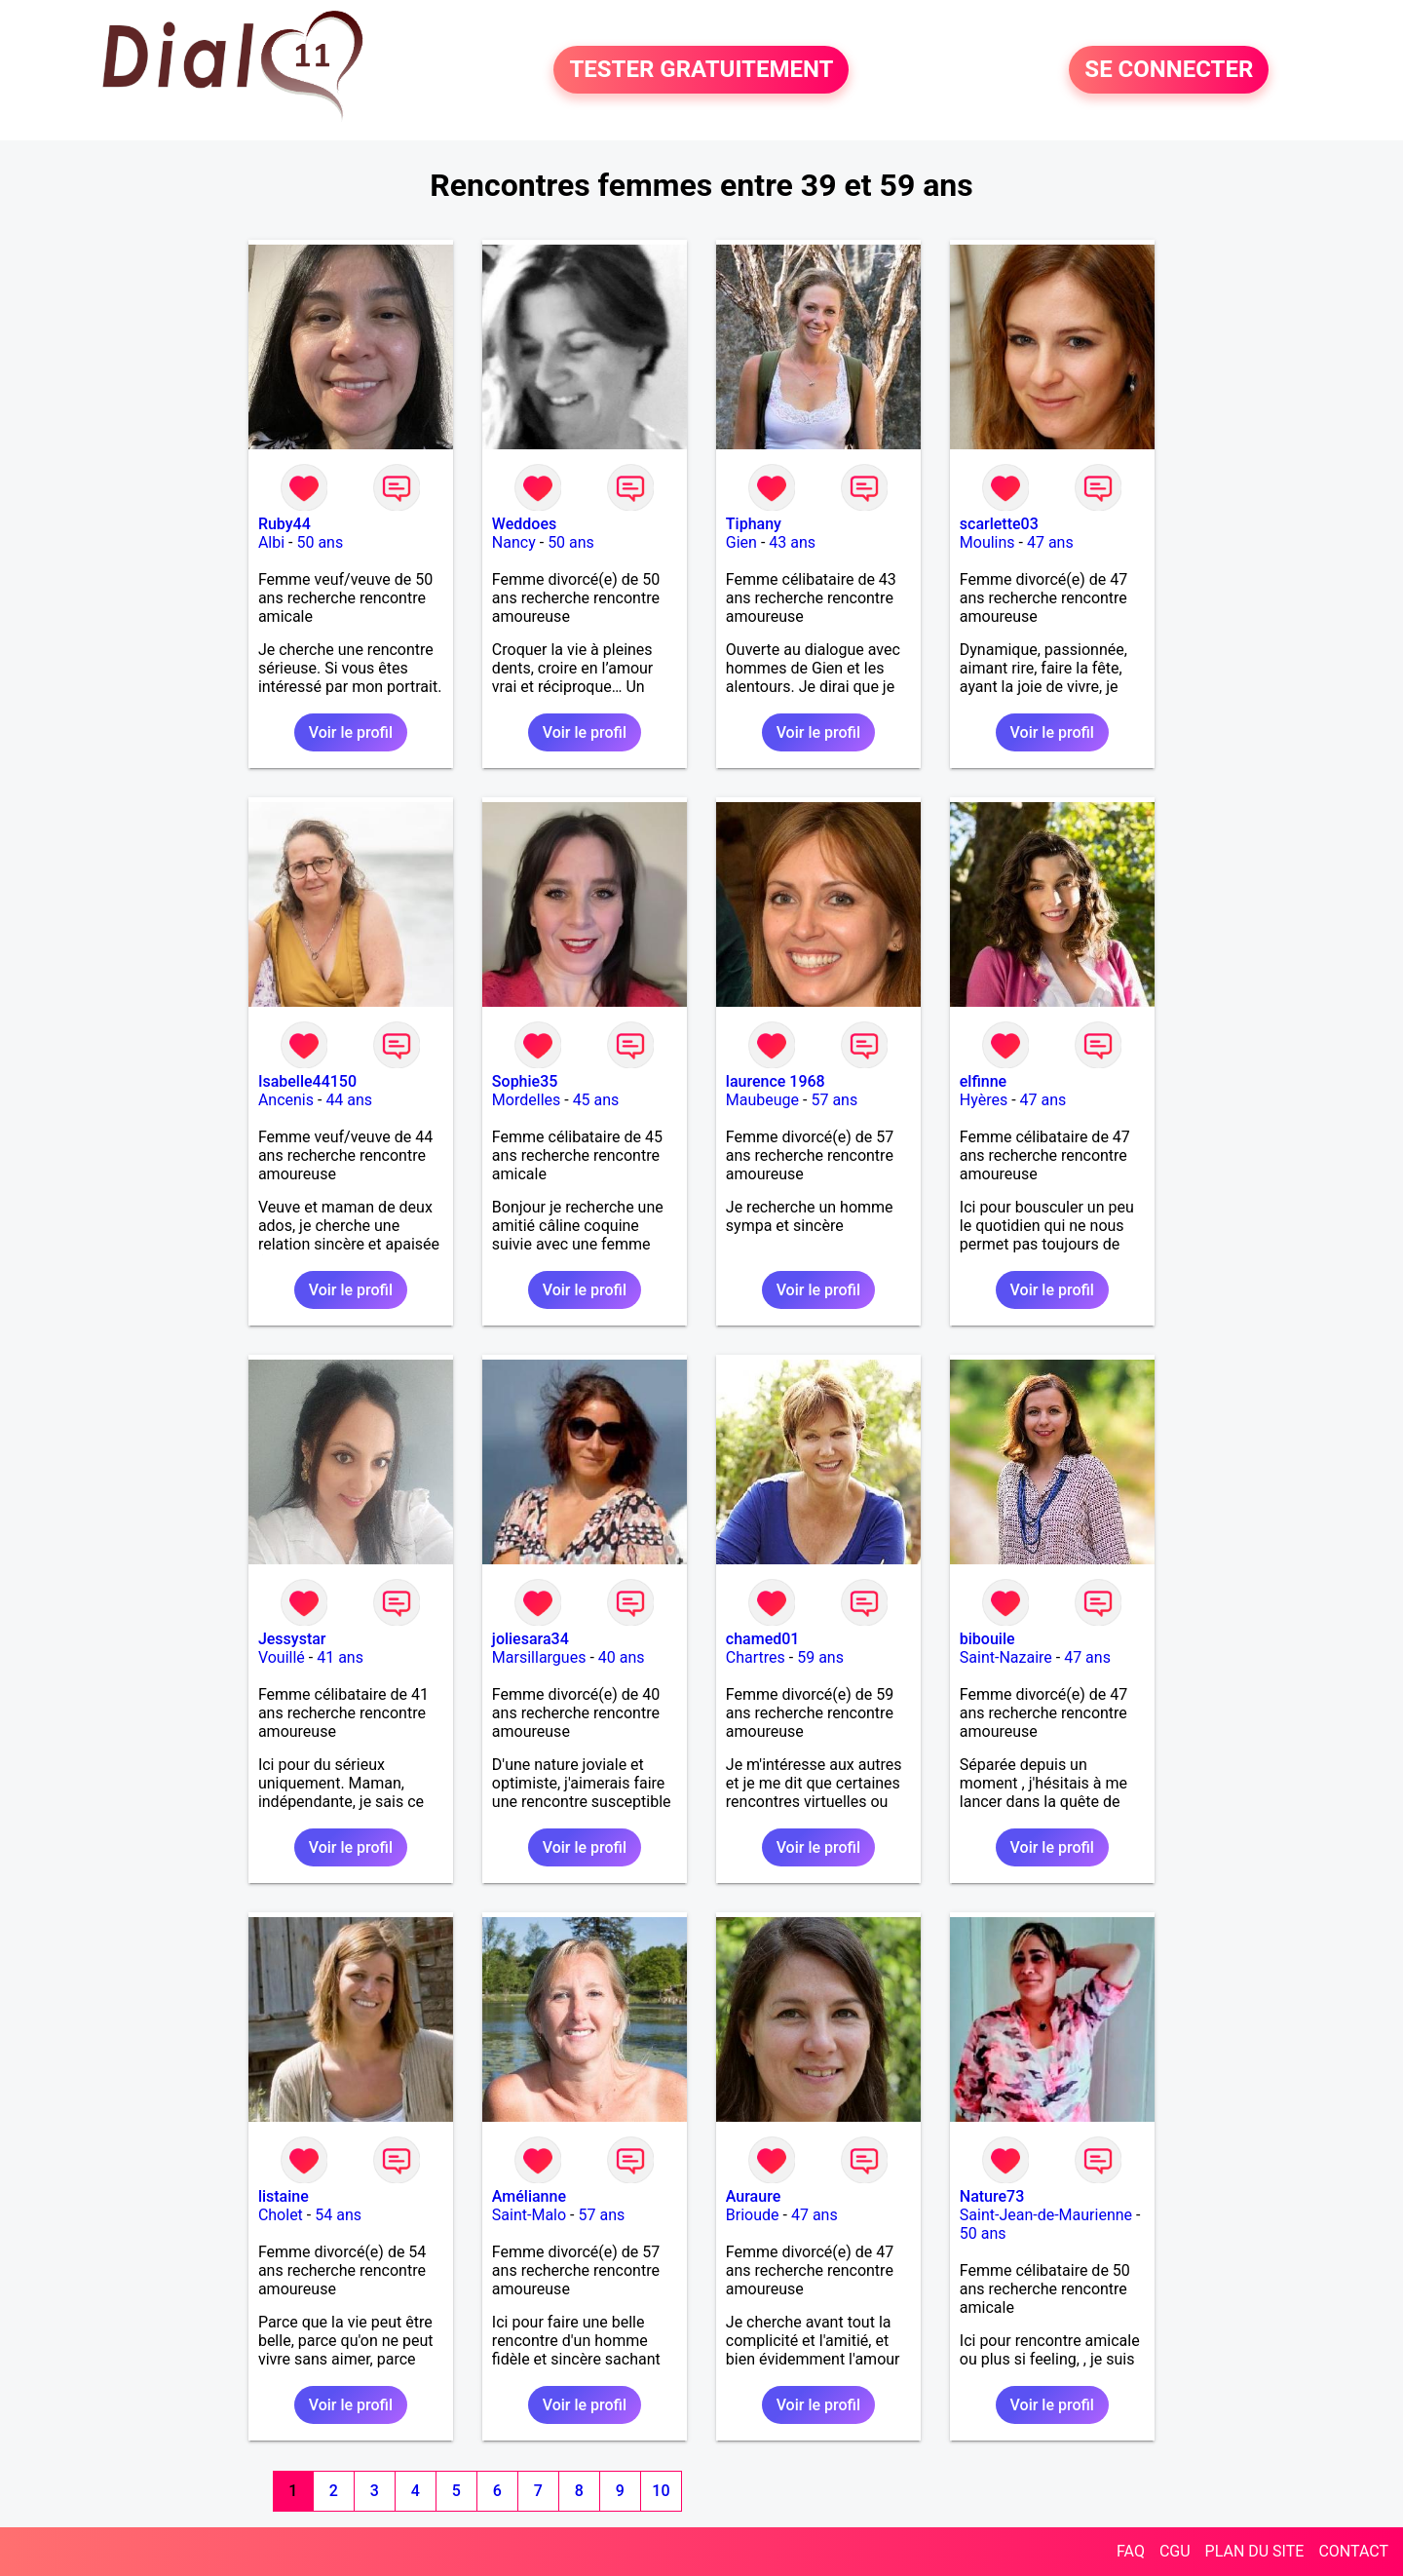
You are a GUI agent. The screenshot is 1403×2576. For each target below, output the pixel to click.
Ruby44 (284, 524)
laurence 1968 (775, 1081)
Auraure (753, 2196)
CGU (1175, 2551)
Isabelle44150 (307, 1081)
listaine (283, 2196)
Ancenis (286, 1100)
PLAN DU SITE (1255, 2551)
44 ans (348, 1100)
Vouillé (281, 1657)
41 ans (340, 1657)
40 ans (621, 1657)
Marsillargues (539, 1657)
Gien (741, 542)
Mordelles (526, 1100)
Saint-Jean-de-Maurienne (1046, 2215)
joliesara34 (530, 1639)
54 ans (338, 2215)
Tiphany (753, 524)
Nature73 (992, 2196)
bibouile (987, 1639)
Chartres (755, 1657)
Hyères (983, 1100)
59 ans (820, 1657)
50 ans (319, 542)
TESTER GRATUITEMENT (701, 70)
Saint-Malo (529, 2215)
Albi (271, 542)
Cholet (280, 2215)
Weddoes (524, 524)
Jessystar (292, 1639)
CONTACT (1353, 2551)
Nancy (514, 542)
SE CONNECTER (1168, 70)
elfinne (983, 1081)
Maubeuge (762, 1100)
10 (660, 2490)
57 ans (834, 1100)
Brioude (752, 2215)
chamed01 (763, 1639)
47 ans (1050, 542)
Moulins (987, 542)
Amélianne (529, 2196)
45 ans (596, 1100)
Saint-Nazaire (1006, 1657)
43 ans (792, 542)
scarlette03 (999, 524)
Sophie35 (524, 1081)
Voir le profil (351, 732)
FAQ (1131, 2551)
